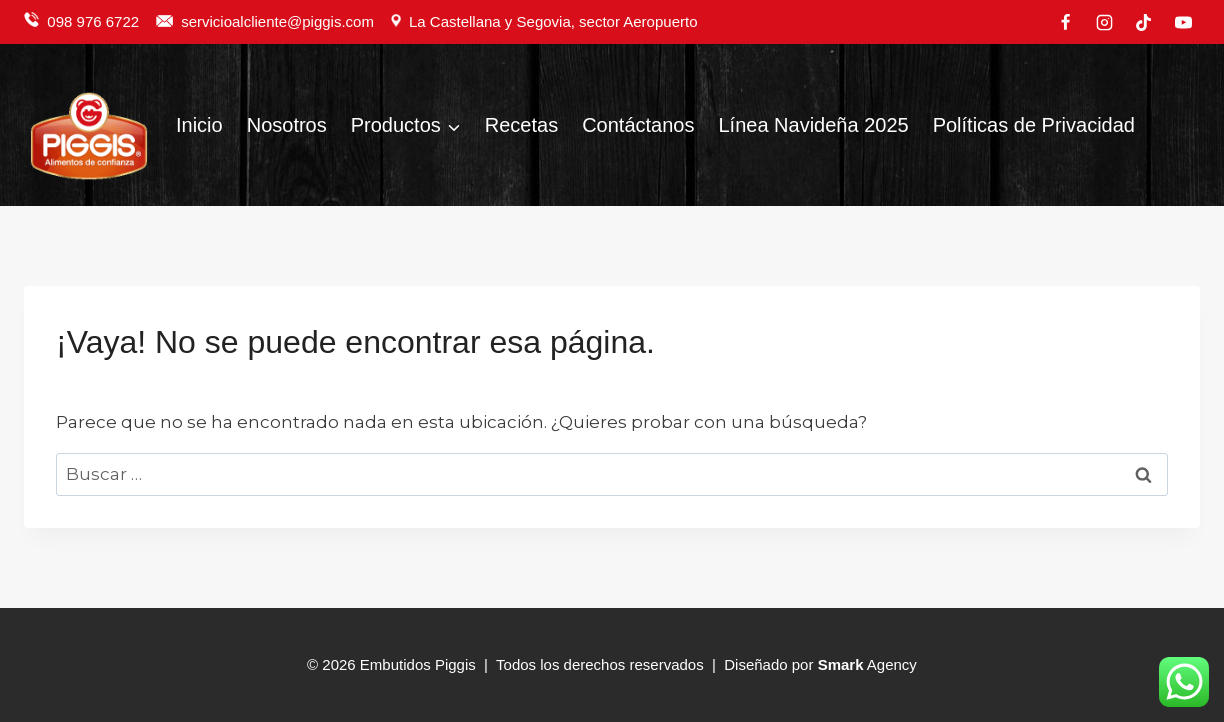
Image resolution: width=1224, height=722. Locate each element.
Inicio (199, 125)
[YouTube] (1183, 22)
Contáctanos (638, 125)
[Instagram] (1105, 22)
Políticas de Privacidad (1034, 125)
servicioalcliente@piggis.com (279, 21)
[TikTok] (1144, 22)
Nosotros (287, 125)
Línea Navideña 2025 (813, 125)
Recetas (521, 125)
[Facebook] (1066, 22)
